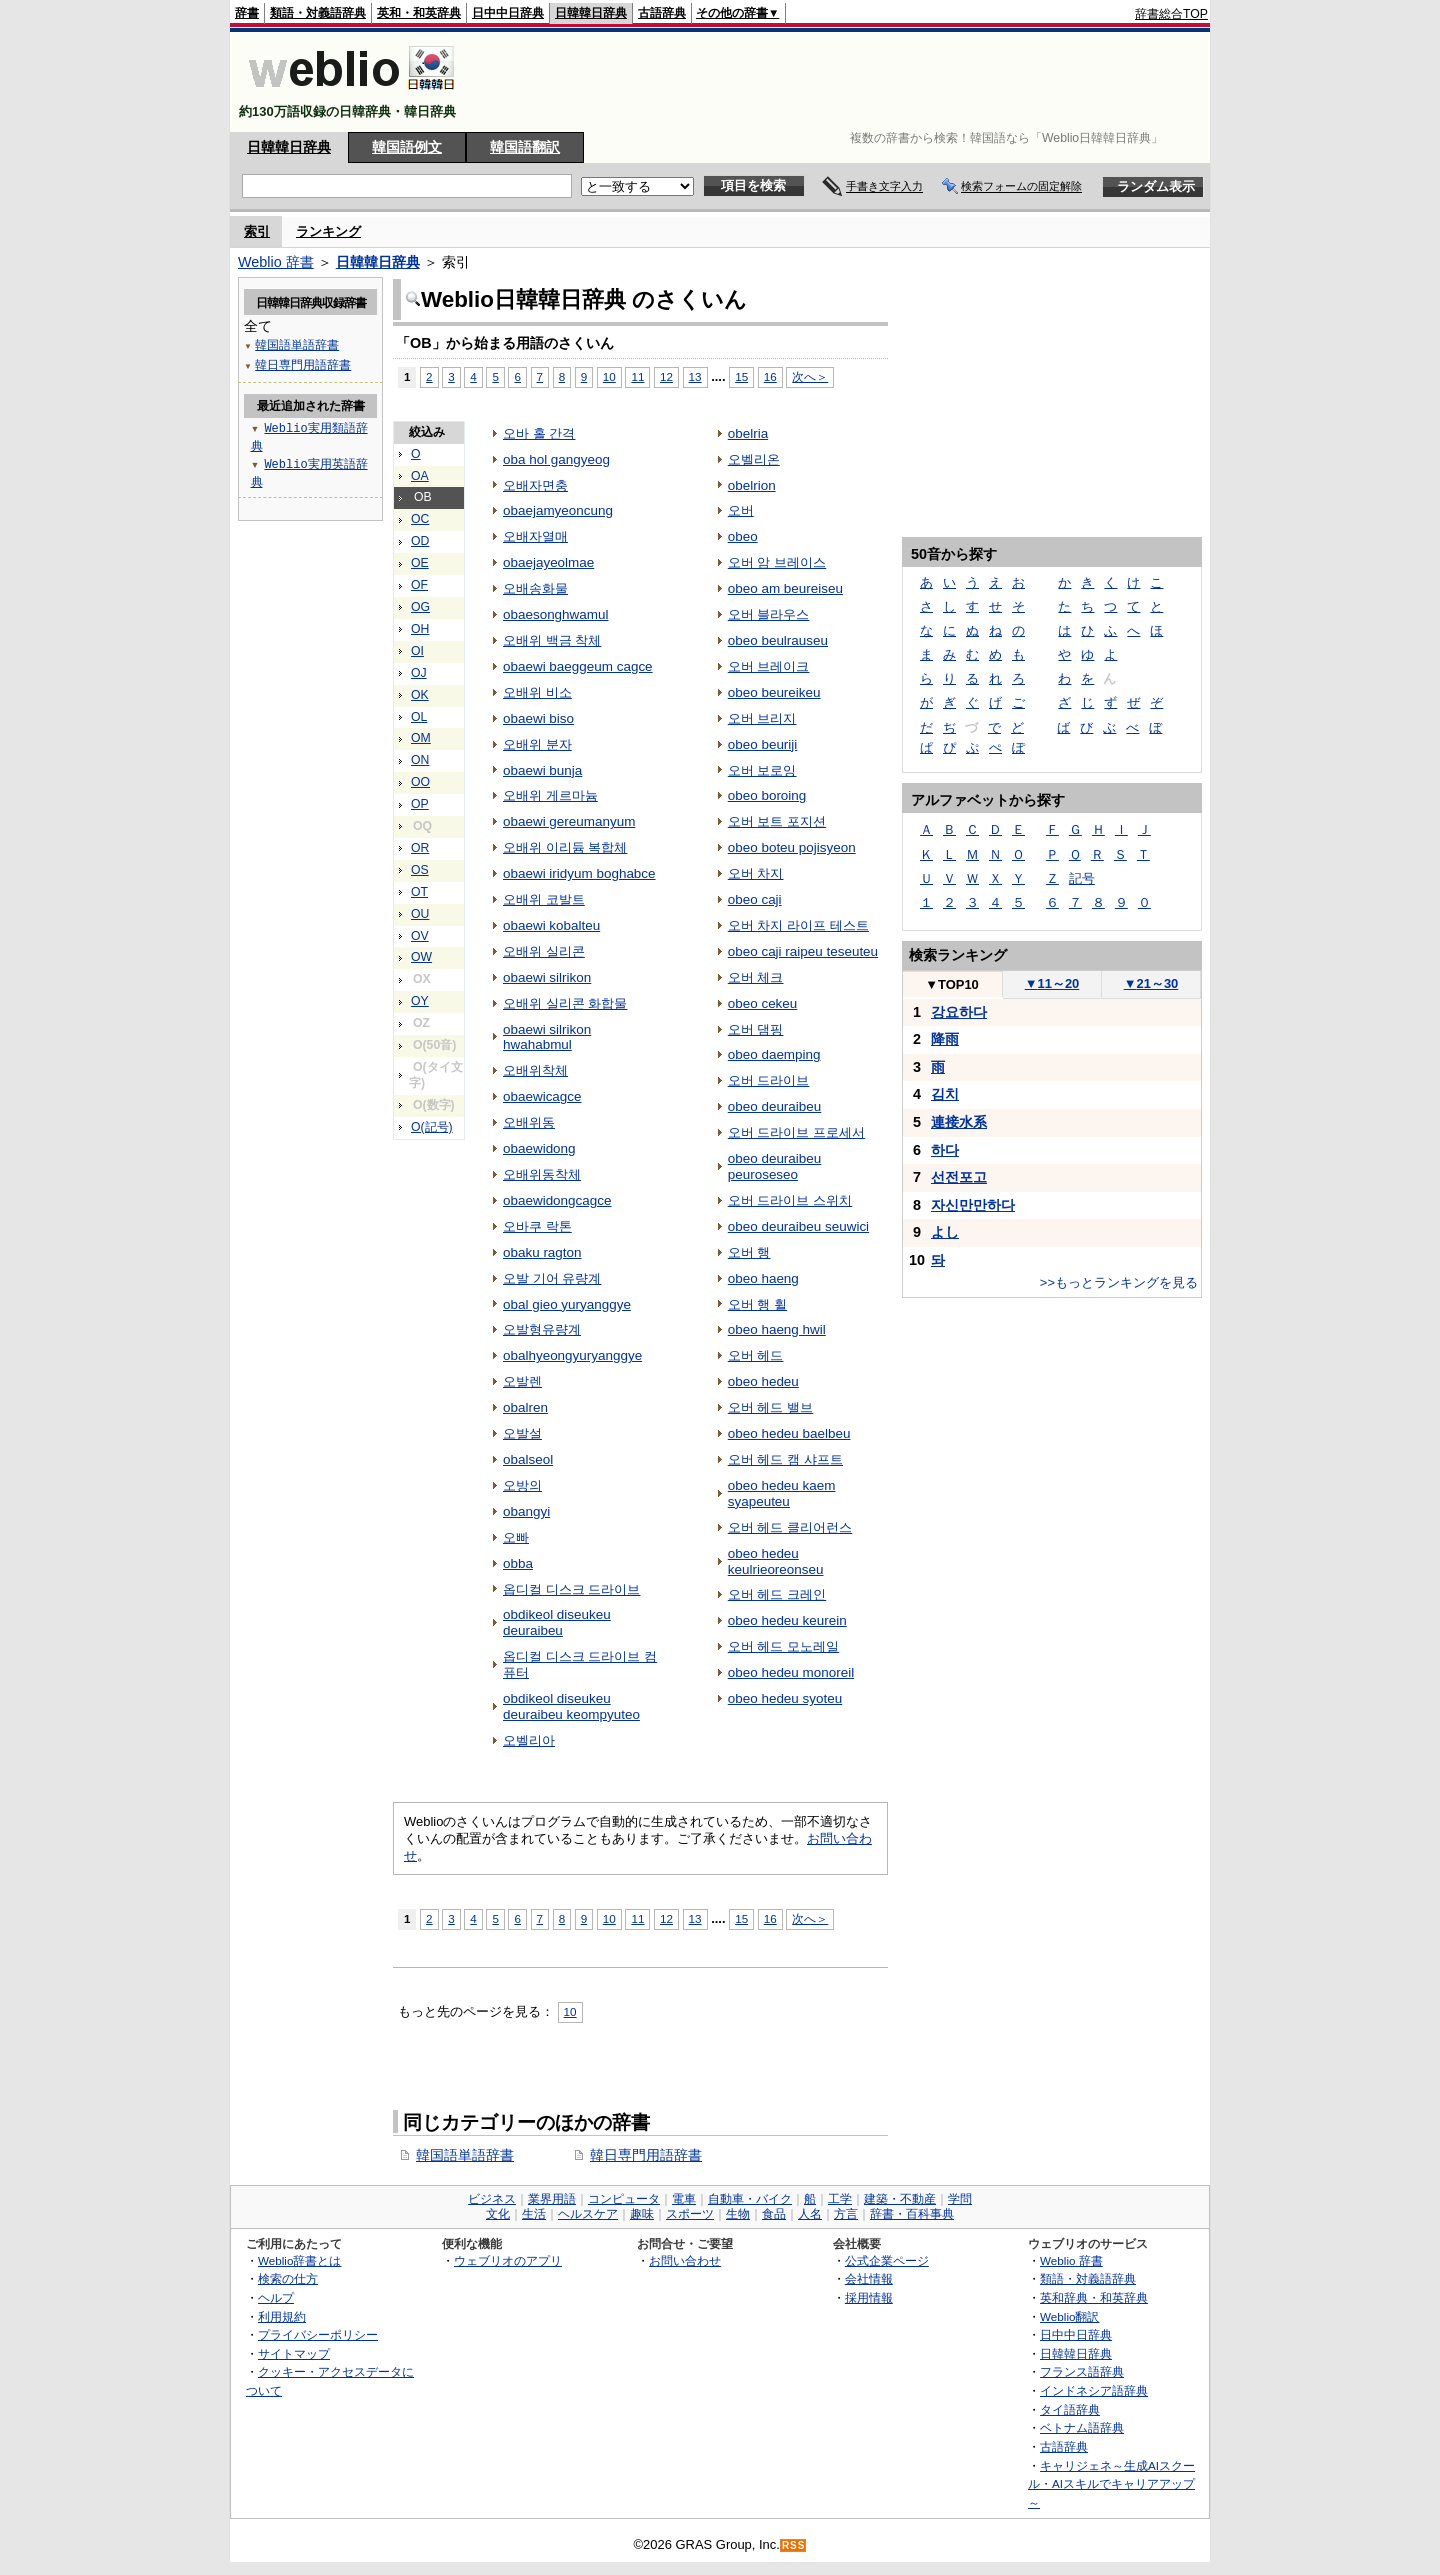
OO (420, 782)
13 (695, 376)
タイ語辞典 (1070, 2409)
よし (945, 1232)
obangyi (526, 1511)
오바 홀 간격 (539, 433)
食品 (774, 2214)
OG (420, 607)
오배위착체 (535, 1070)
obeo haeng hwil (777, 1329)
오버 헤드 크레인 (777, 1594)
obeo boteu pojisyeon (792, 847)
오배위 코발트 (544, 899)
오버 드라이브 (769, 1080)
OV (420, 936)
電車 (684, 2199)
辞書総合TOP (1171, 14)
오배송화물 (535, 588)
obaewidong (539, 1148)
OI (417, 651)
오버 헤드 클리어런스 (790, 1527)
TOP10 (952, 984)
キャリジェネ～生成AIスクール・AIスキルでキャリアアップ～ (1111, 2484)
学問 (960, 2199)
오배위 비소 (537, 692)
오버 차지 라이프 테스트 (798, 925)
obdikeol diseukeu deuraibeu (557, 1622)
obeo (743, 536)
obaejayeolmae (548, 562)
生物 (738, 2214)
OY (420, 1001)
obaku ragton (542, 1252)
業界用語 (552, 2199)
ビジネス (492, 2199)
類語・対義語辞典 (318, 13)
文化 (498, 2214)
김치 (945, 1094)
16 (770, 376)
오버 (741, 510)
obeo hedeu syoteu (785, 1698)
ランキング (328, 231)
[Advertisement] (844, 82)
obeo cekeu (763, 1003)
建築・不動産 (900, 2199)
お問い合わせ (685, 2260)
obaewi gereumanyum (569, 821)
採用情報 (869, 2297)
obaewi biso (538, 718)
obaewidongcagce (557, 1200)
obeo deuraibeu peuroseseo (775, 1166)
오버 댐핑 (756, 1029)
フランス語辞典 (1082, 2371)
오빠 (516, 1537)
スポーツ (690, 2214)
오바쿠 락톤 (537, 1226)
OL (419, 717)
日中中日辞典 (508, 13)
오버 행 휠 (757, 1304)
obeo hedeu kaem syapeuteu (782, 1493)
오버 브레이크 (769, 666)
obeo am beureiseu (785, 588)
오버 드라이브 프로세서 (796, 1132)
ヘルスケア (588, 2214)
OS (420, 870)
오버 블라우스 (769, 614)
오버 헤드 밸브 (770, 1407)
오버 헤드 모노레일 (783, 1646)
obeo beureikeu (774, 692)
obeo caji (755, 899)
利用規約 (282, 2316)
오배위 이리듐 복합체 (565, 847)
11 (637, 376)
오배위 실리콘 (544, 951)
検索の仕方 (288, 2278)
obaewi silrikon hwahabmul (547, 1037)
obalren (525, 1407)
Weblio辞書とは (299, 2260)
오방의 (522, 1485)
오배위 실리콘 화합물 (565, 1003)
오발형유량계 (542, 1329)
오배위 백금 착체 (552, 640)
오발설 (522, 1433)
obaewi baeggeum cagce (578, 666)
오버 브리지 (762, 718)
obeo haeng (763, 1278)
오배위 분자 (537, 744)
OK (420, 695)
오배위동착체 (542, 1174)
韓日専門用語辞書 (646, 2155)
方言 (846, 2214)
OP (420, 804)
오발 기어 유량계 (552, 1278)
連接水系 (959, 1122)
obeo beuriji (763, 744)
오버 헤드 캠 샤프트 (785, 1459)
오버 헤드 (756, 1355)
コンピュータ (624, 2199)
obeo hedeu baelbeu (789, 1433)
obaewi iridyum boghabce (579, 873)
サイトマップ (294, 2353)
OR (420, 848)
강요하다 (959, 1012)
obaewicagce (542, 1096)
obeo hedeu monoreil (791, 1672)
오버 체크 (756, 977)
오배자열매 (535, 536)
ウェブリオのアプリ (508, 2260)
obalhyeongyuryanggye (572, 1355)
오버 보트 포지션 (777, 821)
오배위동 (529, 1122)
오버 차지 (756, 873)
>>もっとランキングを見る (1119, 1282)
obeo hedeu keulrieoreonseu (776, 1561)
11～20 (1052, 983)
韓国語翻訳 (525, 147)
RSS (794, 2545)
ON (420, 760)
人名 (810, 2214)
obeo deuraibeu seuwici (798, 1226)
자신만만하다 (973, 1205)
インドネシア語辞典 (1094, 2390)
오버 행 (749, 1252)
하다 (945, 1150)
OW (421, 957)
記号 (1082, 878)
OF (419, 585)
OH (420, 629)
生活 (534, 2214)
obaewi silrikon (547, 977)
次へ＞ (810, 376)
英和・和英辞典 (419, 13)
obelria (748, 433)
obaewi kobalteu (551, 925)
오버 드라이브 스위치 (790, 1200)
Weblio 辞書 (276, 262)
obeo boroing (767, 795)
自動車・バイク (750, 2199)
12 (666, 376)
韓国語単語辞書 (465, 2155)
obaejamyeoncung (558, 510)
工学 (840, 2199)
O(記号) (432, 1127)
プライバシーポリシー (318, 2334)
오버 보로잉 (762, 770)
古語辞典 (662, 13)
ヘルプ (276, 2297)
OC (420, 519)
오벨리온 (754, 459)
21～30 (1151, 983)
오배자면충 (535, 485)
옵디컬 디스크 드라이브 (571, 1589)
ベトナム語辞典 (1082, 2427)
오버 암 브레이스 (777, 562)
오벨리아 (529, 1740)
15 (741, 376)
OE (420, 563)
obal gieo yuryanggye (567, 1304)
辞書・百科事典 (912, 2214)
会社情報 (869, 2278)
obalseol (528, 1459)
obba (518, 1563)
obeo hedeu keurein (787, 1620)
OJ (419, 673)
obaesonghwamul (555, 614)
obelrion (752, 485)
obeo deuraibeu (775, 1106)
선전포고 (959, 1177)
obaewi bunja (542, 770)
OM (421, 738)
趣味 (642, 2214)
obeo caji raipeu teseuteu (803, 951)
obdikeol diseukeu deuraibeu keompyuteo (571, 1706)
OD (420, 541)
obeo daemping (774, 1054)
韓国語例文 (407, 147)
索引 (257, 231)
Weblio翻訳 (1069, 2316)
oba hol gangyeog (556, 459)
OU (420, 914)
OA (420, 476)
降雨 (945, 1039)
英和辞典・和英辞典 (1094, 2297)
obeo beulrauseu (778, 640)
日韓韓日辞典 (591, 13)
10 (609, 376)
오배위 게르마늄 (550, 795)
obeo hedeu (763, 1381)
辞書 (247, 13)
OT (419, 892)
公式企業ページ (887, 2260)
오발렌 (522, 1381)
